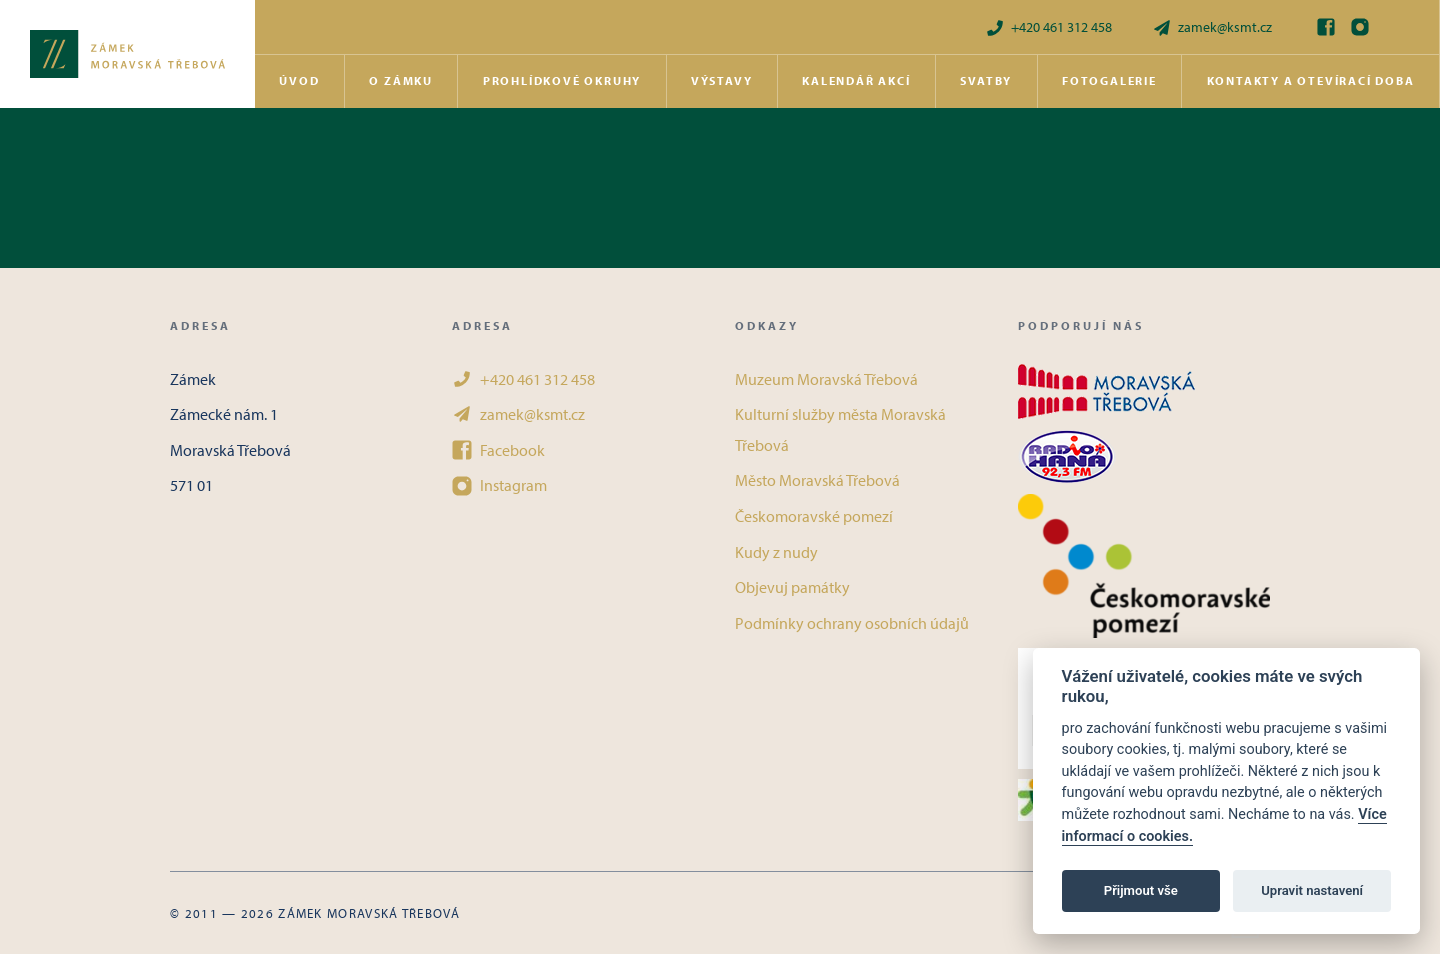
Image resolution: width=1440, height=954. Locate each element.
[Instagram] (1360, 27)
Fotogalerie (1109, 80)
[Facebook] (1326, 27)
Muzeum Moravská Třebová (826, 379)
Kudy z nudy (776, 552)
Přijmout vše (1141, 890)
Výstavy (722, 80)
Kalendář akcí (856, 80)
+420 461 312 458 (1048, 27)
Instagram (499, 485)
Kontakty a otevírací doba (1311, 80)
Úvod (299, 80)
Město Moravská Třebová (817, 480)
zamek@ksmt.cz (1212, 27)
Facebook (498, 450)
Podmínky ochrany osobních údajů (852, 623)
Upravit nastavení (1312, 890)
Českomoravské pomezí (814, 516)
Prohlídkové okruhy (562, 80)
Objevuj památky (792, 587)
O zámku (401, 80)
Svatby (986, 80)
